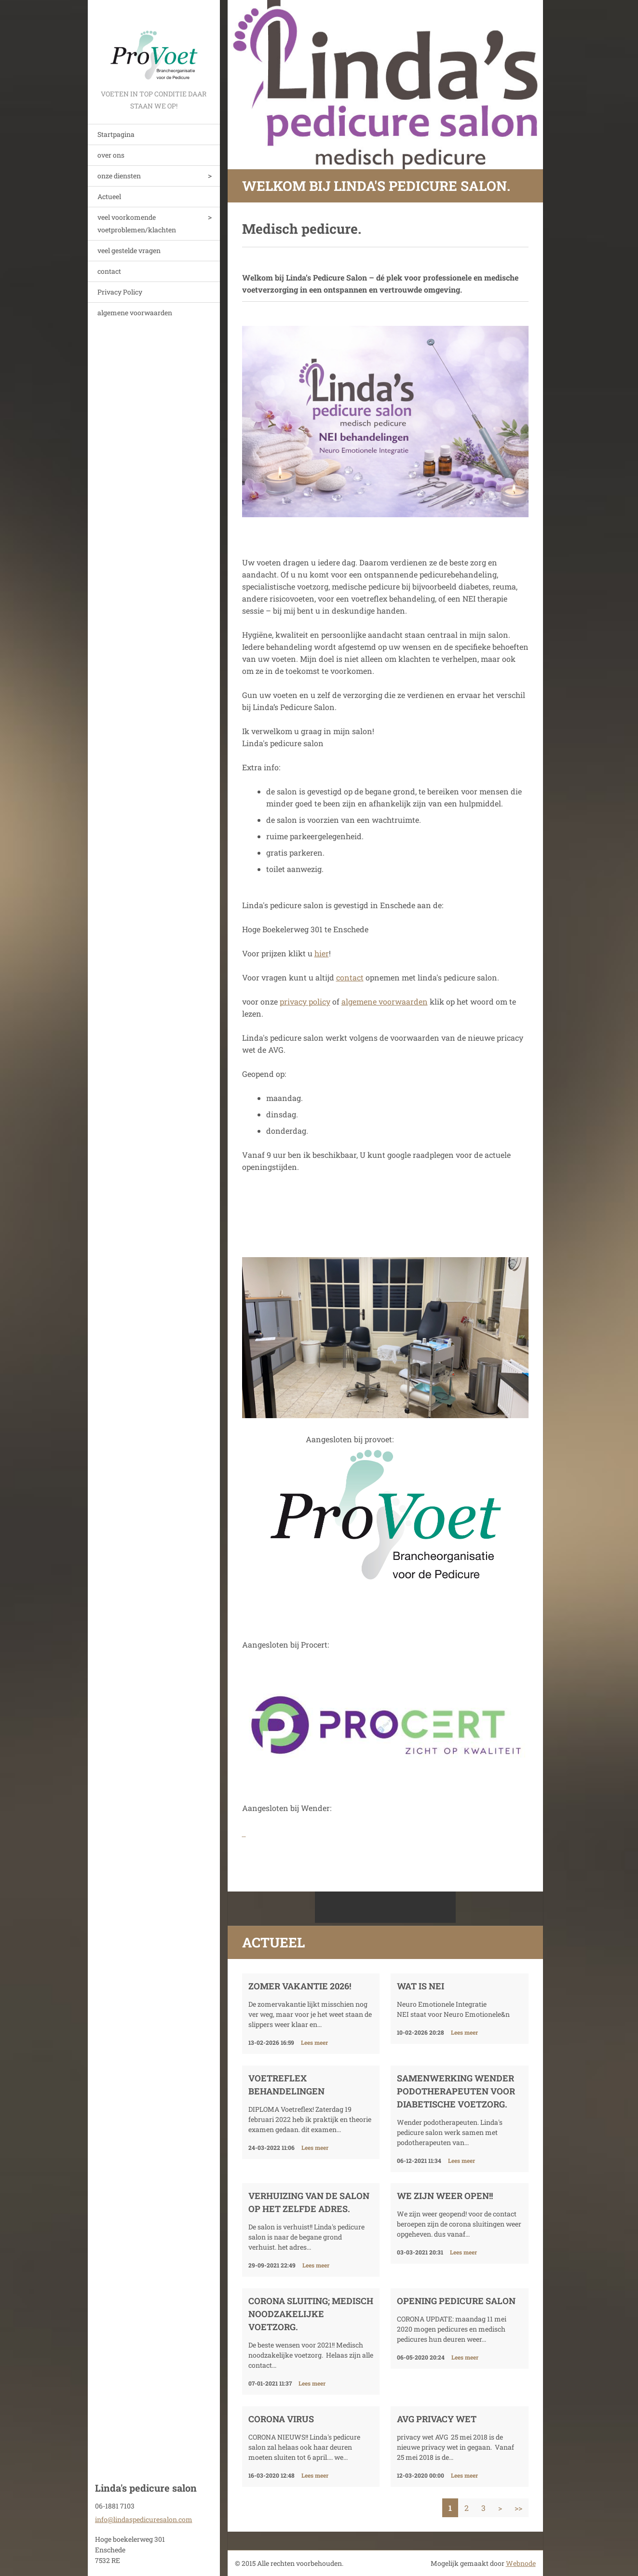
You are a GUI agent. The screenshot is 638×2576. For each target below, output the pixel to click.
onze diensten (119, 175)
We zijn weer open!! (445, 2195)
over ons (110, 155)
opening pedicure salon (456, 2301)
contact (109, 271)
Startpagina (116, 134)
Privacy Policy (119, 291)
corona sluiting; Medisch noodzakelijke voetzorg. (310, 2314)
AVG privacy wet (436, 2419)
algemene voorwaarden (134, 312)
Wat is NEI (420, 1986)
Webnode (521, 2563)
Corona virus (281, 2419)
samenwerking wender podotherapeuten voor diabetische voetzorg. (456, 2091)
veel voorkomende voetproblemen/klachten (136, 223)
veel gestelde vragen (129, 250)
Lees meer (314, 2042)
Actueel (109, 196)
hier (321, 953)
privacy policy (305, 1001)
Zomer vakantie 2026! (299, 1986)
